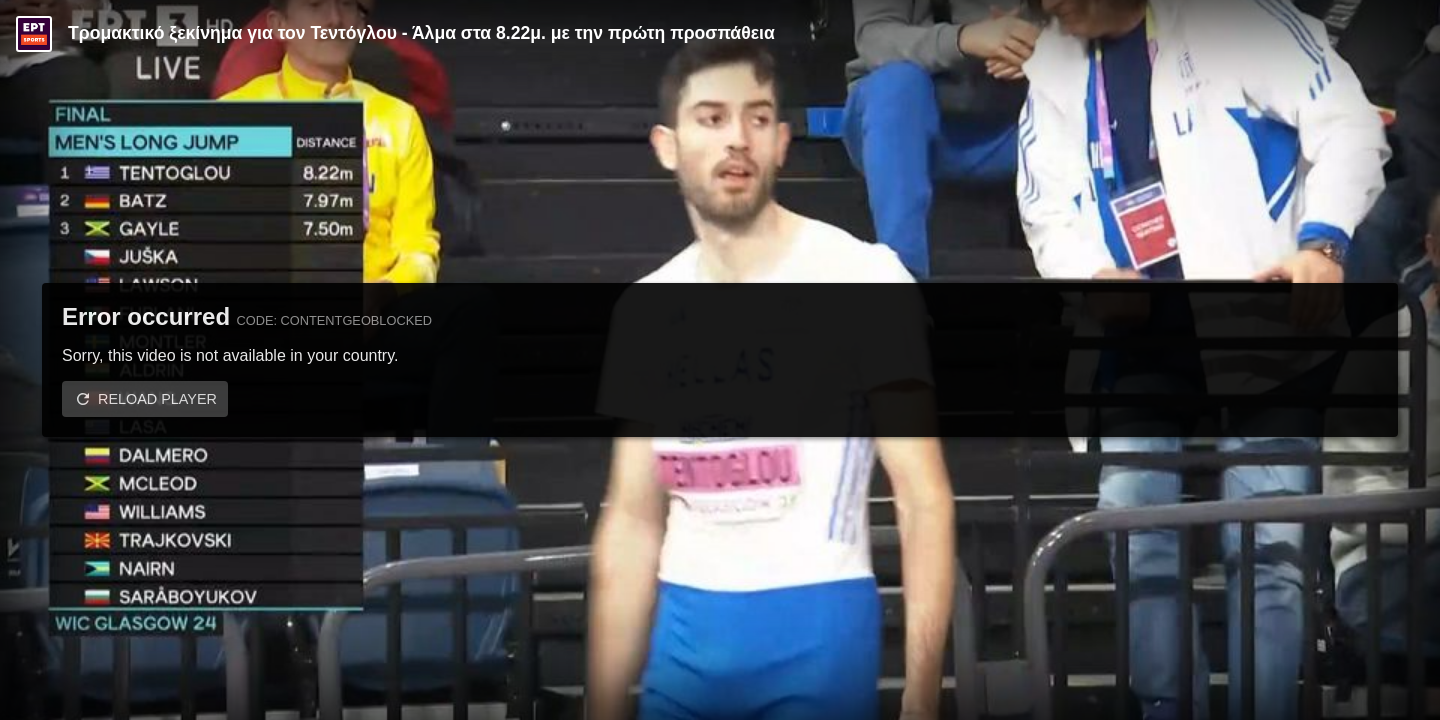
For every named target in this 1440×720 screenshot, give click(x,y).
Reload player (157, 399)
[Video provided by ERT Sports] (34, 34)
